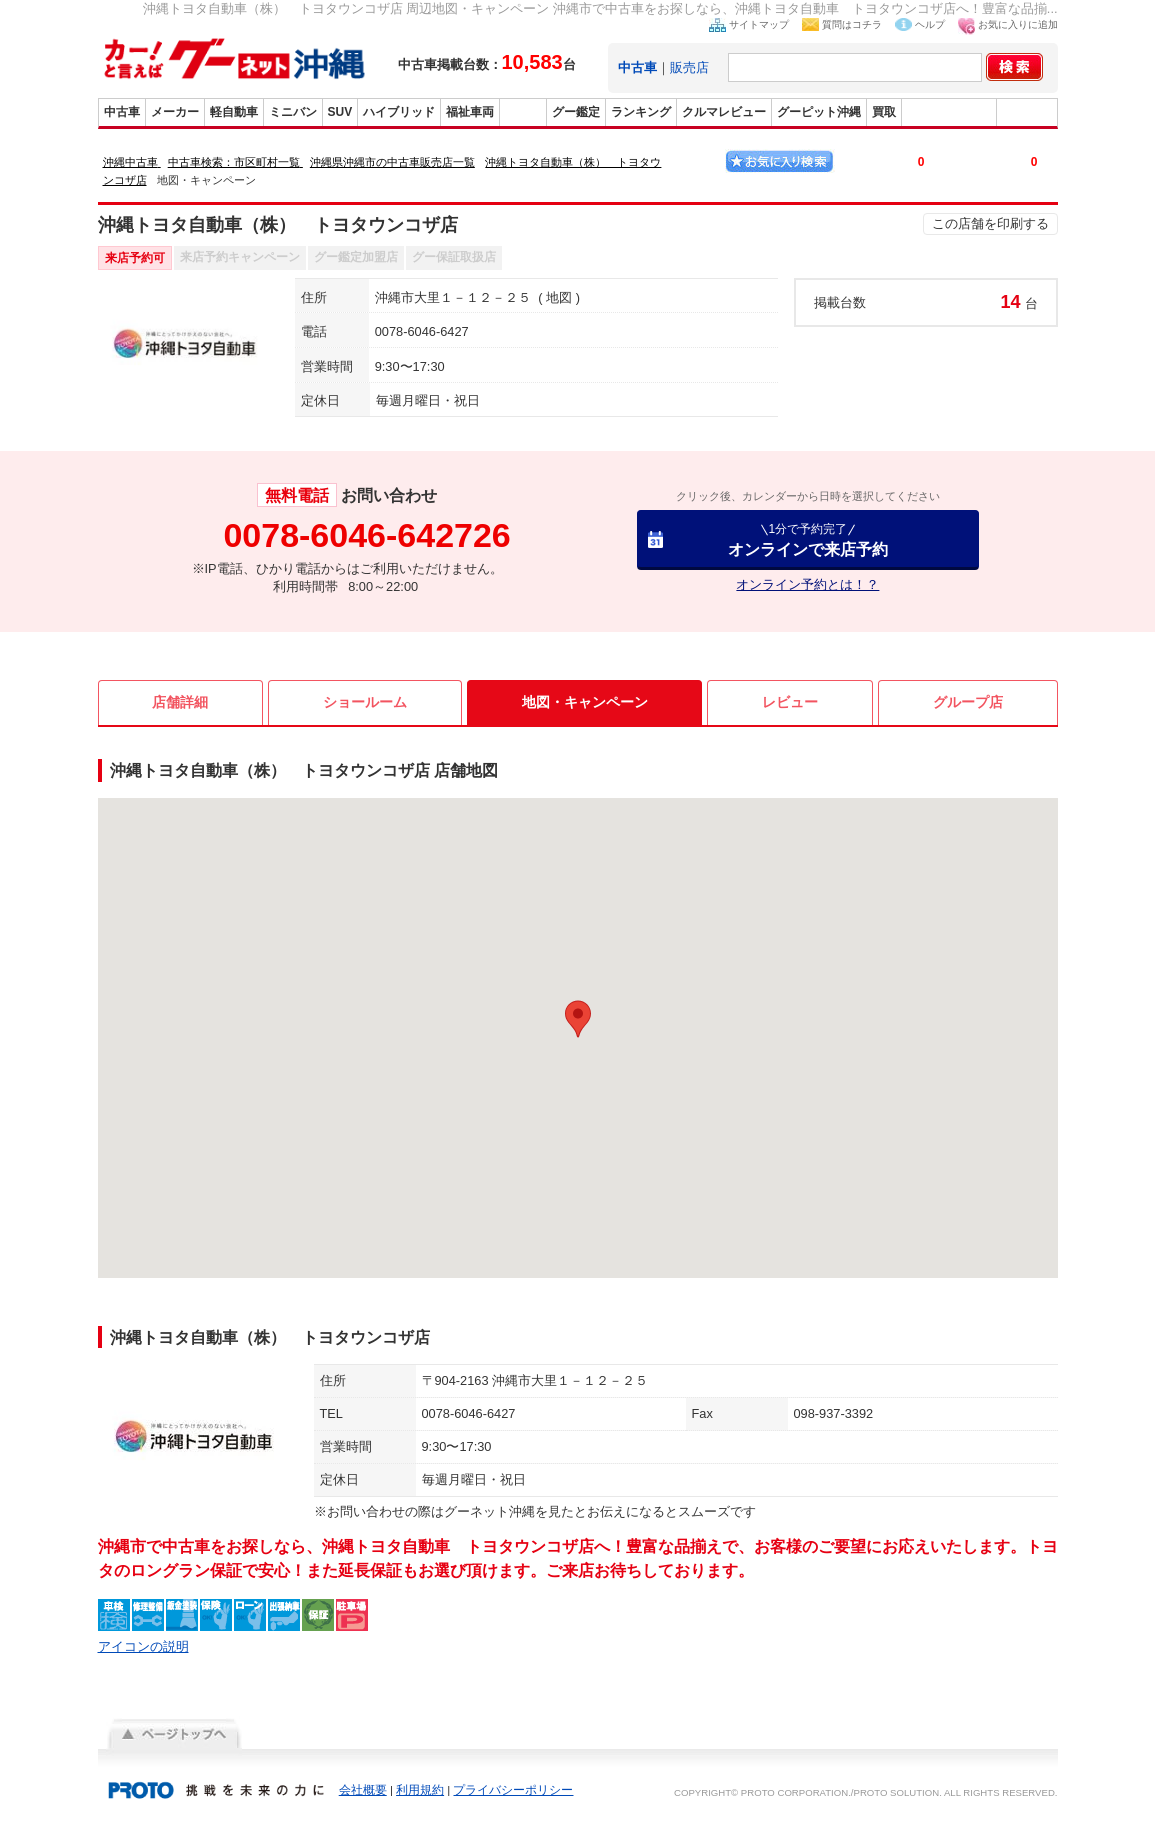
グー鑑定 (576, 112)
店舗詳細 (180, 702)
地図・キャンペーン (585, 702)
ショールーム (365, 702)
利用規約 (420, 1790)
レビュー (790, 702)
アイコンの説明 (143, 1646)
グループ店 (968, 702)
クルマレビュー (724, 112)
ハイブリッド (399, 112)
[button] (578, 1019)
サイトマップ (759, 24)
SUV (340, 112)
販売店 (689, 67)
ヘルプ (930, 24)
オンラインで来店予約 (808, 539)
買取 (884, 112)
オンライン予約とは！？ (807, 584)
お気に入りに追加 (1018, 24)
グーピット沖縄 (819, 112)
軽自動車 (234, 112)
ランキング (641, 112)
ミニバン (293, 112)
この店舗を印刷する (990, 223)
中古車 (122, 112)
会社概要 (363, 1790)
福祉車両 (470, 112)
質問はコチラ (852, 24)
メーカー (175, 112)
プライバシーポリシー (513, 1790)
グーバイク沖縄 (949, 112)
